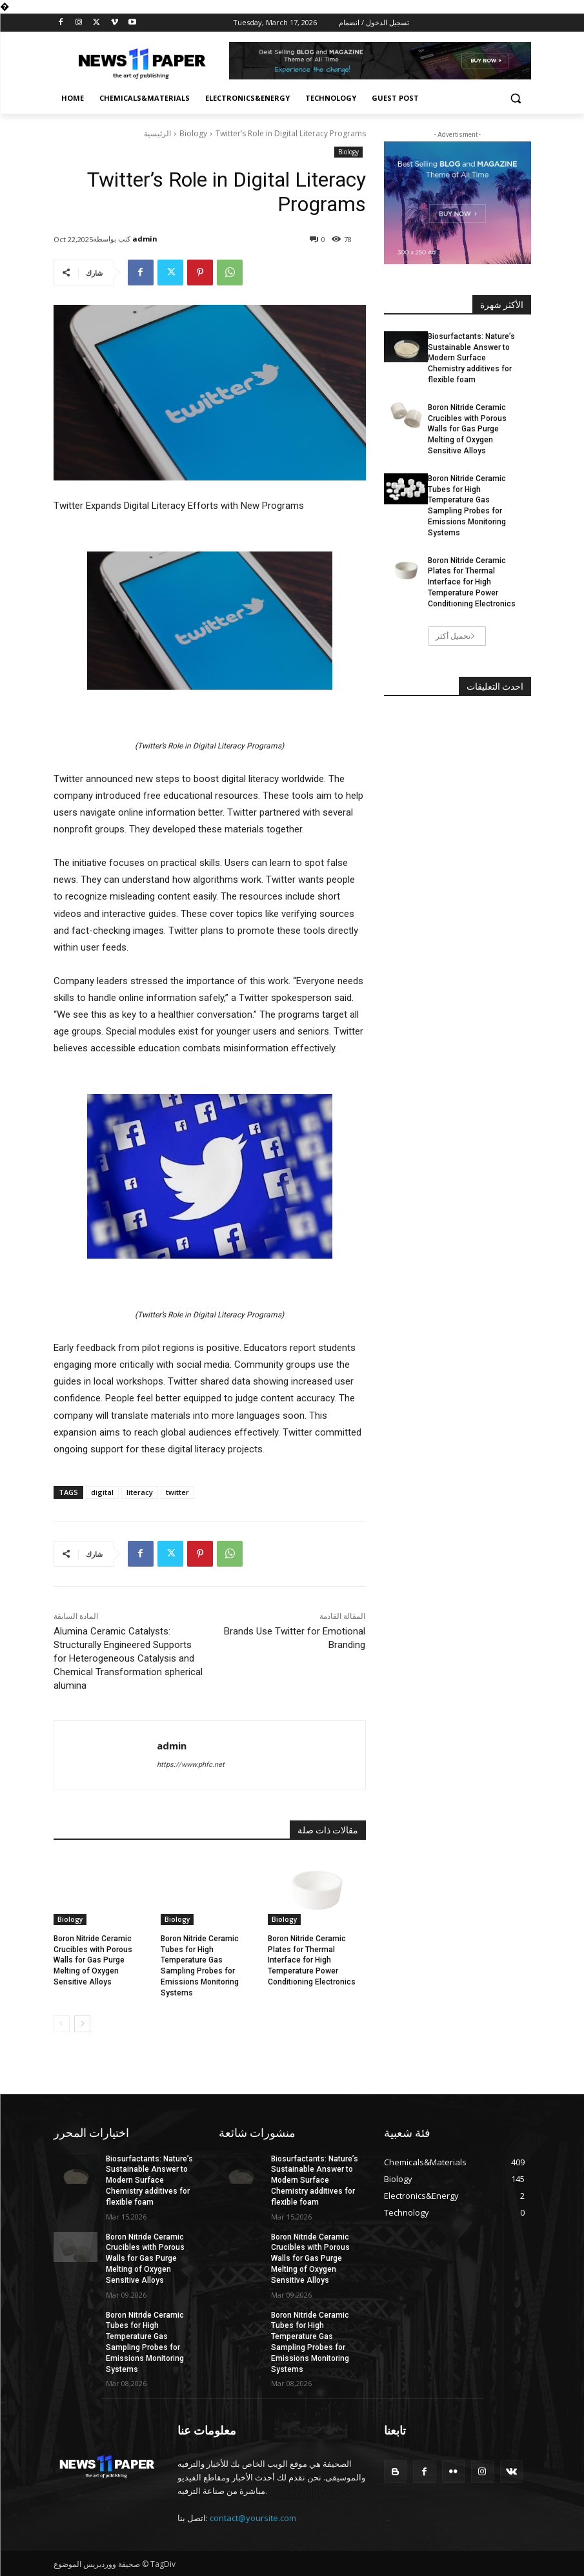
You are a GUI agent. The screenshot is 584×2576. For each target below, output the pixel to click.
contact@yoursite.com (253, 2518)
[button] (516, 98)
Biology (193, 133)
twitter (177, 1492)
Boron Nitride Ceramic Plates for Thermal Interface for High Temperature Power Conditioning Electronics (312, 1960)
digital (102, 1492)
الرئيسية (157, 133)
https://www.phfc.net (191, 1764)
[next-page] (82, 2023)
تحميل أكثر (456, 635)
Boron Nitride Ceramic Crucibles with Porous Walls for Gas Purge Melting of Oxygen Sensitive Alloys (93, 1960)
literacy (139, 1492)
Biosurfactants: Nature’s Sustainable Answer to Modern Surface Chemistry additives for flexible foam (471, 358)
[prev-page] (62, 2023)
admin (144, 238)
